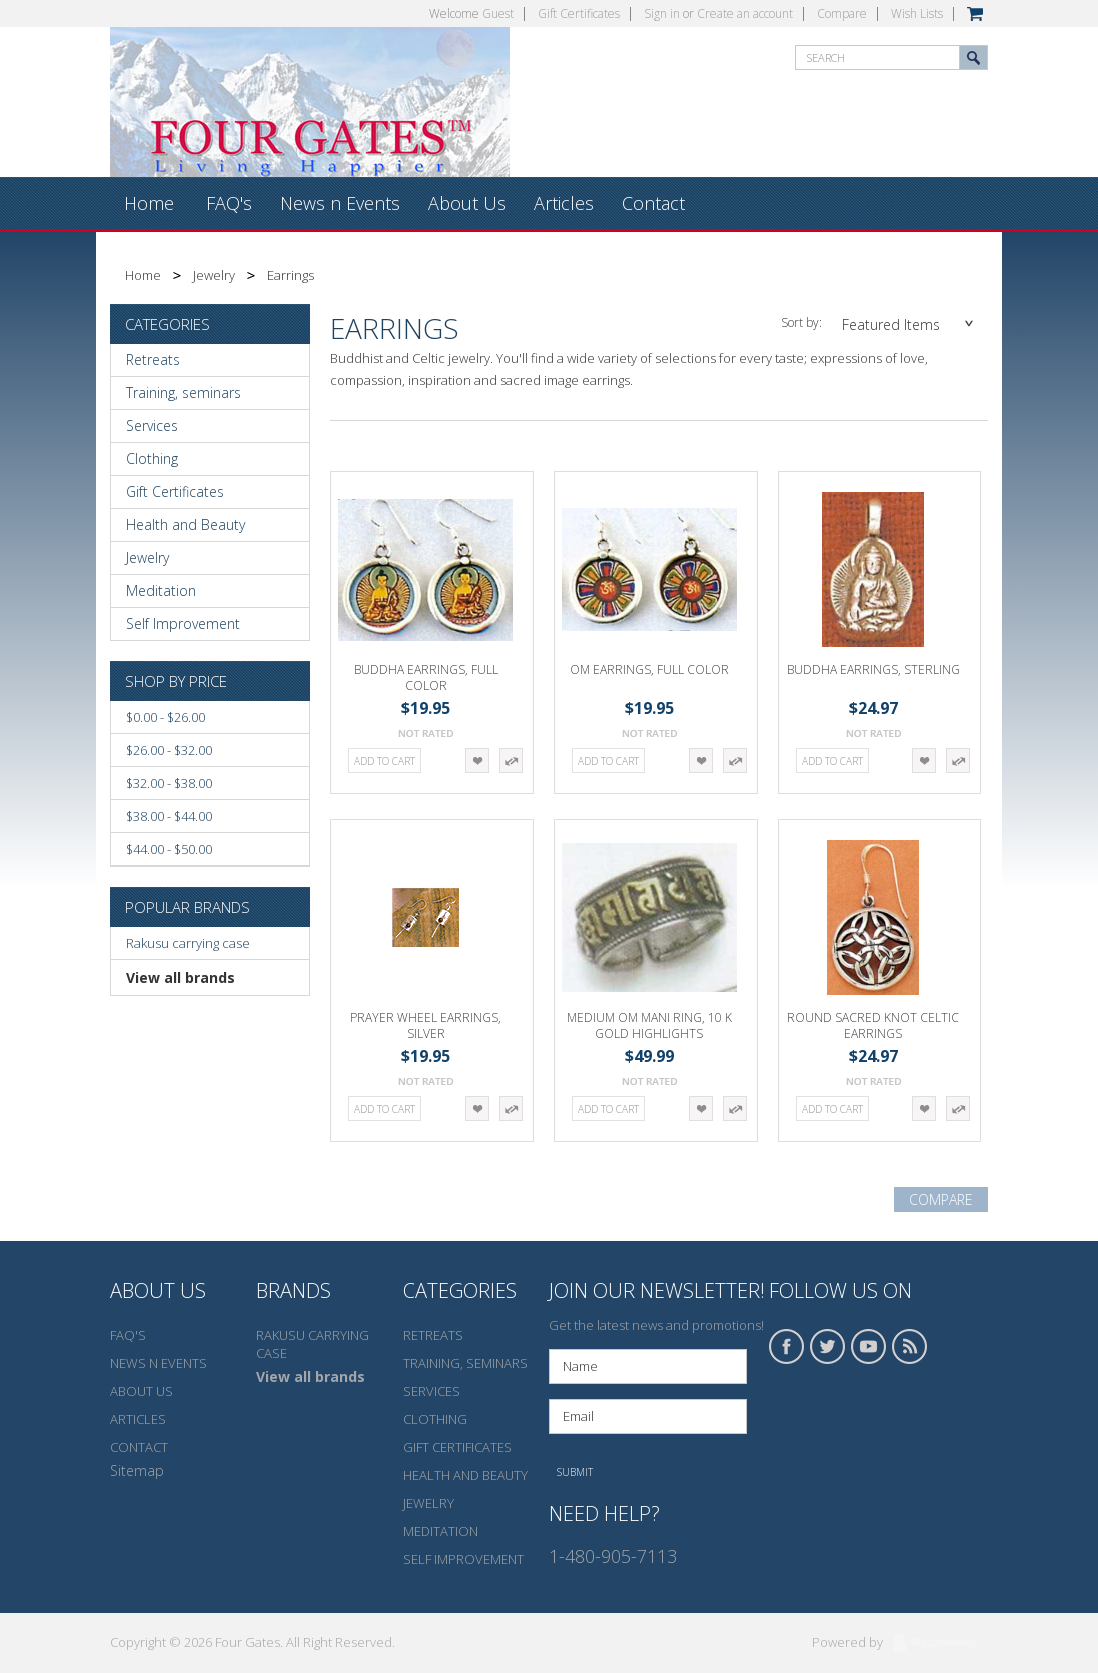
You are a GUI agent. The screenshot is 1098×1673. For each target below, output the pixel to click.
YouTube (869, 1346)
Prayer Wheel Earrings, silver (425, 1025)
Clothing (152, 458)
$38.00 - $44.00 (169, 816)
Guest (498, 13)
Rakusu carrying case (188, 943)
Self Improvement (183, 623)
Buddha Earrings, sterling (873, 669)
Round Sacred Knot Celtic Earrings (873, 1025)
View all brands (180, 977)
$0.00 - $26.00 (165, 717)
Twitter (828, 1346)
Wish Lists (917, 13)
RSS (910, 1346)
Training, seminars (183, 392)
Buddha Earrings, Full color (426, 677)
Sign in (662, 13)
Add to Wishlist (477, 760)
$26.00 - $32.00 (169, 750)
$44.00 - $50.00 (169, 849)
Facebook (787, 1346)
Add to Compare (511, 760)
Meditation (161, 590)
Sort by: (801, 322)
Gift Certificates (579, 13)
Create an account (745, 13)
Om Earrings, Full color (649, 669)
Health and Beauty (185, 524)
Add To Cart (384, 761)
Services (152, 425)
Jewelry (214, 275)
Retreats (153, 359)
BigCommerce (940, 1644)
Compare (842, 13)
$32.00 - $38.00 (169, 783)
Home (143, 275)
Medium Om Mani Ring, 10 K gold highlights (649, 1025)
